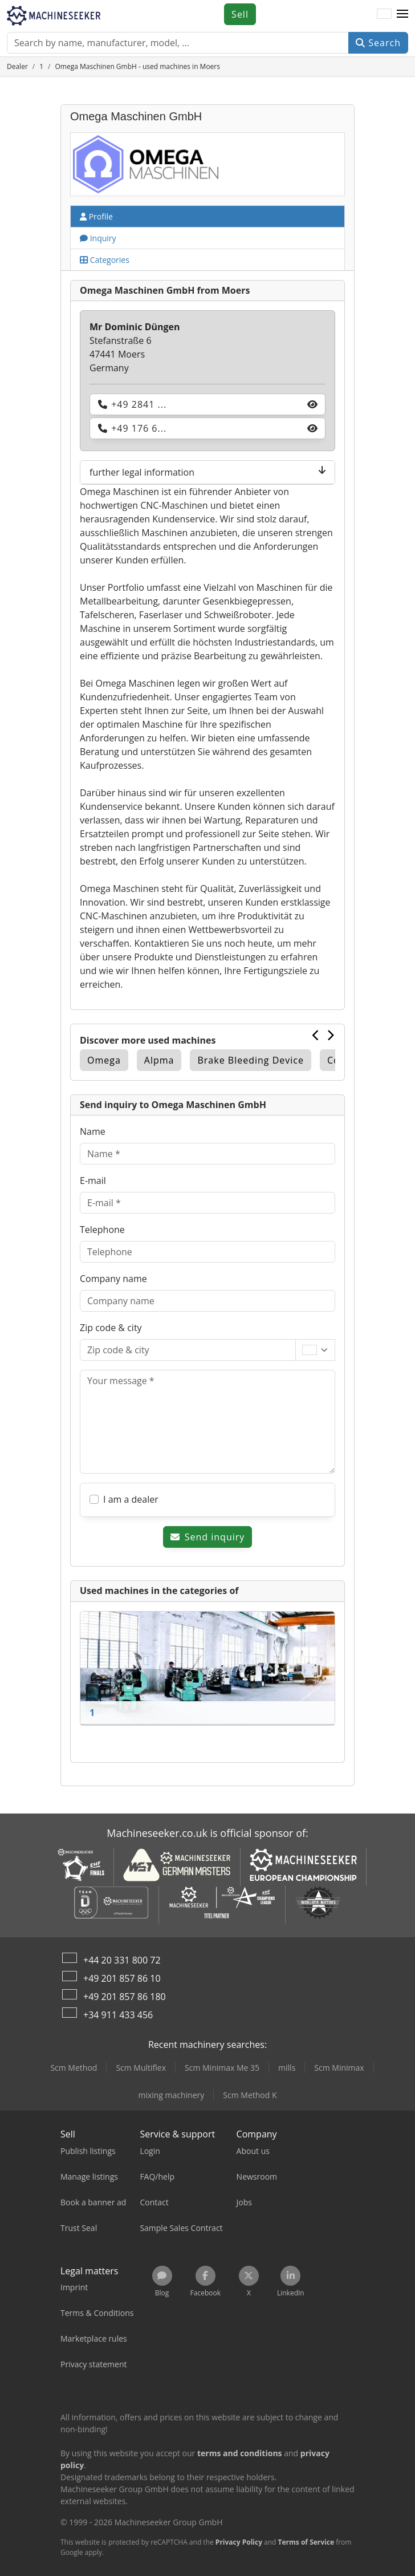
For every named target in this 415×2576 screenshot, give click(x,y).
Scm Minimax (339, 2067)
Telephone (102, 1229)
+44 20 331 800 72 (122, 1960)
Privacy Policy (238, 2542)
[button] (402, 14)
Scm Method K (249, 2095)
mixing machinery (171, 2095)
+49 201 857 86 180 (124, 1996)
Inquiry (98, 238)
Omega (104, 1060)
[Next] (330, 1035)
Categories (104, 259)
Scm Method (73, 2067)
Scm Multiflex (141, 2067)
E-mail (93, 1180)
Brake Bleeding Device (250, 1060)
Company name (113, 1278)
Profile (96, 216)
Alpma (159, 1060)
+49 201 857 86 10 (122, 1978)
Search (378, 42)
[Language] (384, 14)
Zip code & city (111, 1327)
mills (286, 2067)
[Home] (17, 66)
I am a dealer (130, 1499)
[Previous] (316, 1035)
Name (92, 1131)
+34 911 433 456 (118, 2015)
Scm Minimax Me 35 (222, 2067)
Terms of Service (306, 2542)
